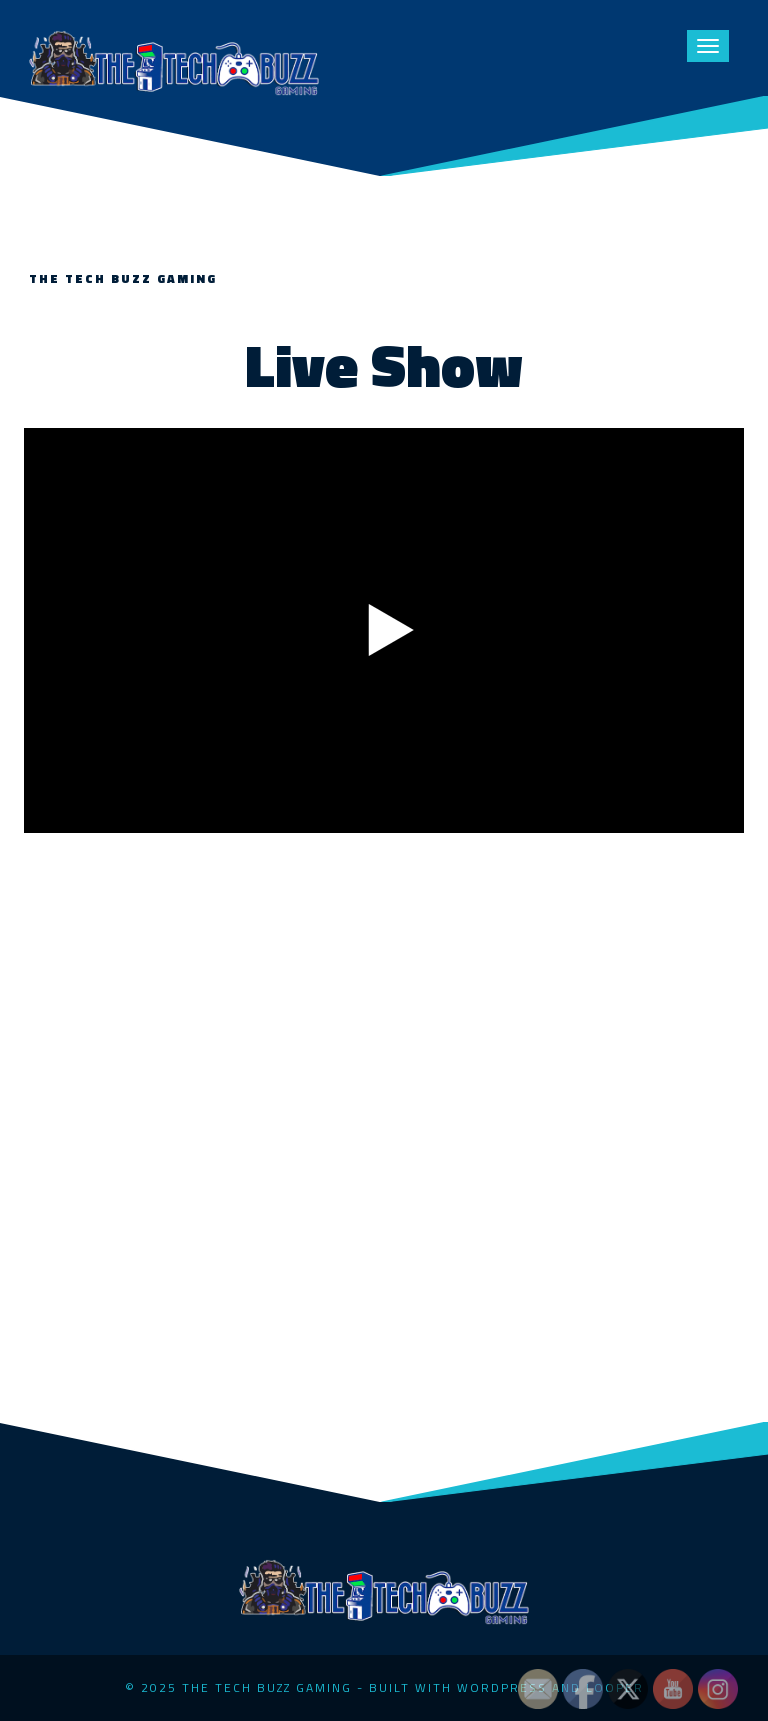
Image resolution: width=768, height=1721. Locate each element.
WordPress (502, 1687)
